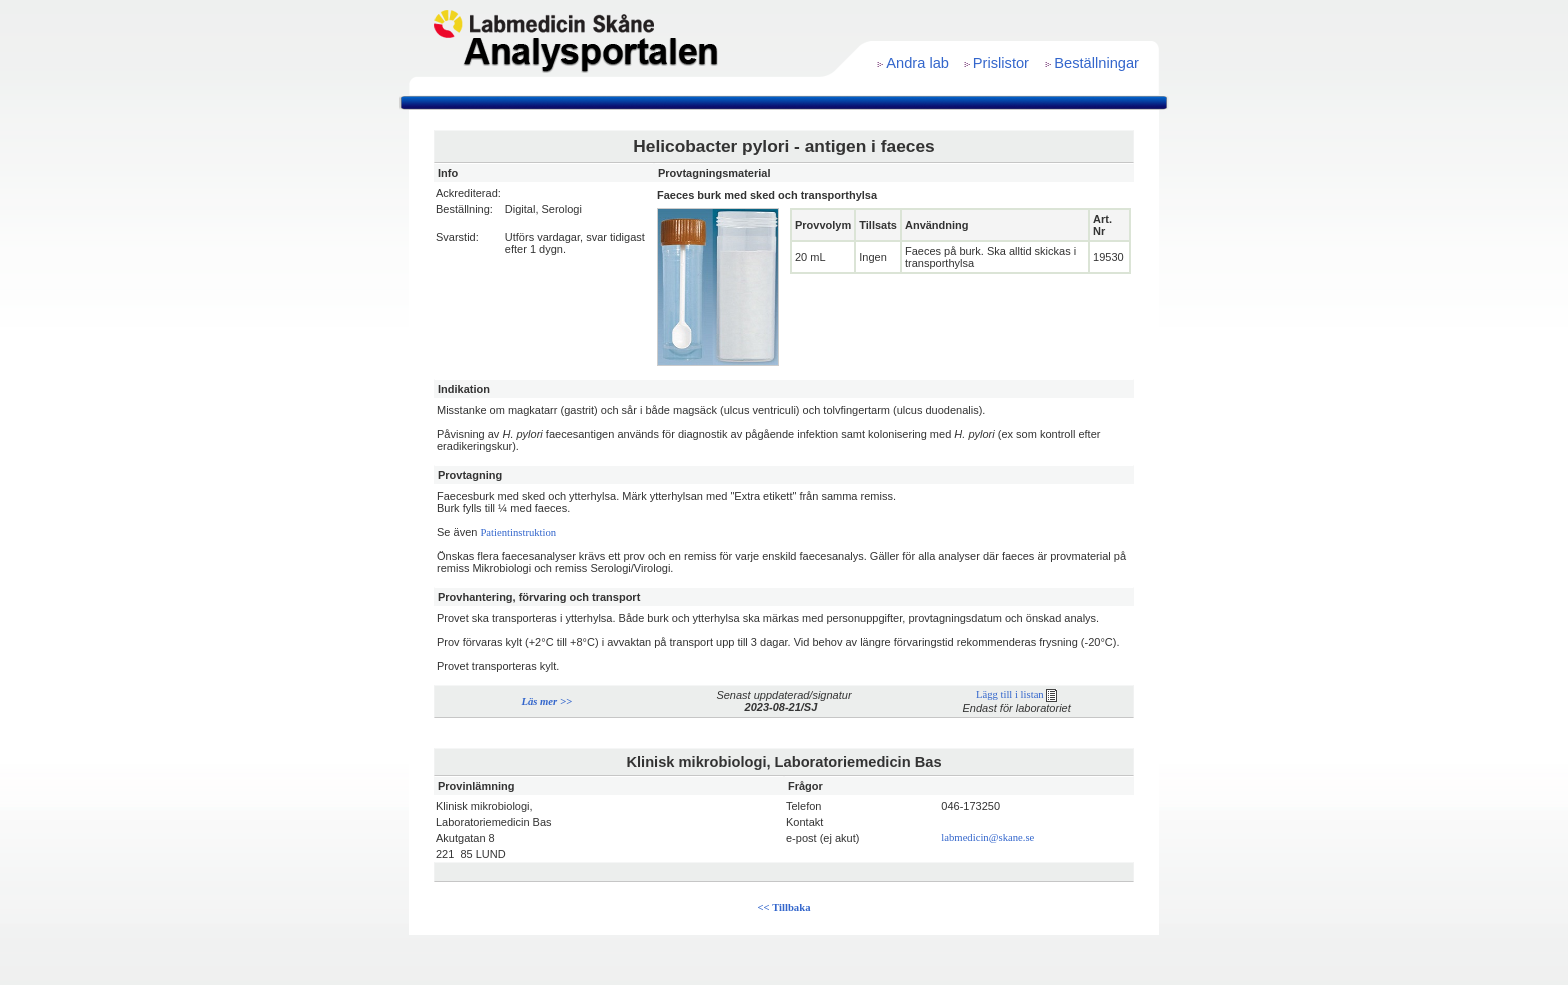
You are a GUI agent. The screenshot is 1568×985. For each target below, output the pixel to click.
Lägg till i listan (1016, 694)
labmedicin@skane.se (987, 837)
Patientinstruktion (518, 532)
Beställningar (1096, 63)
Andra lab (917, 63)
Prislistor (1001, 63)
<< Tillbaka (784, 907)
